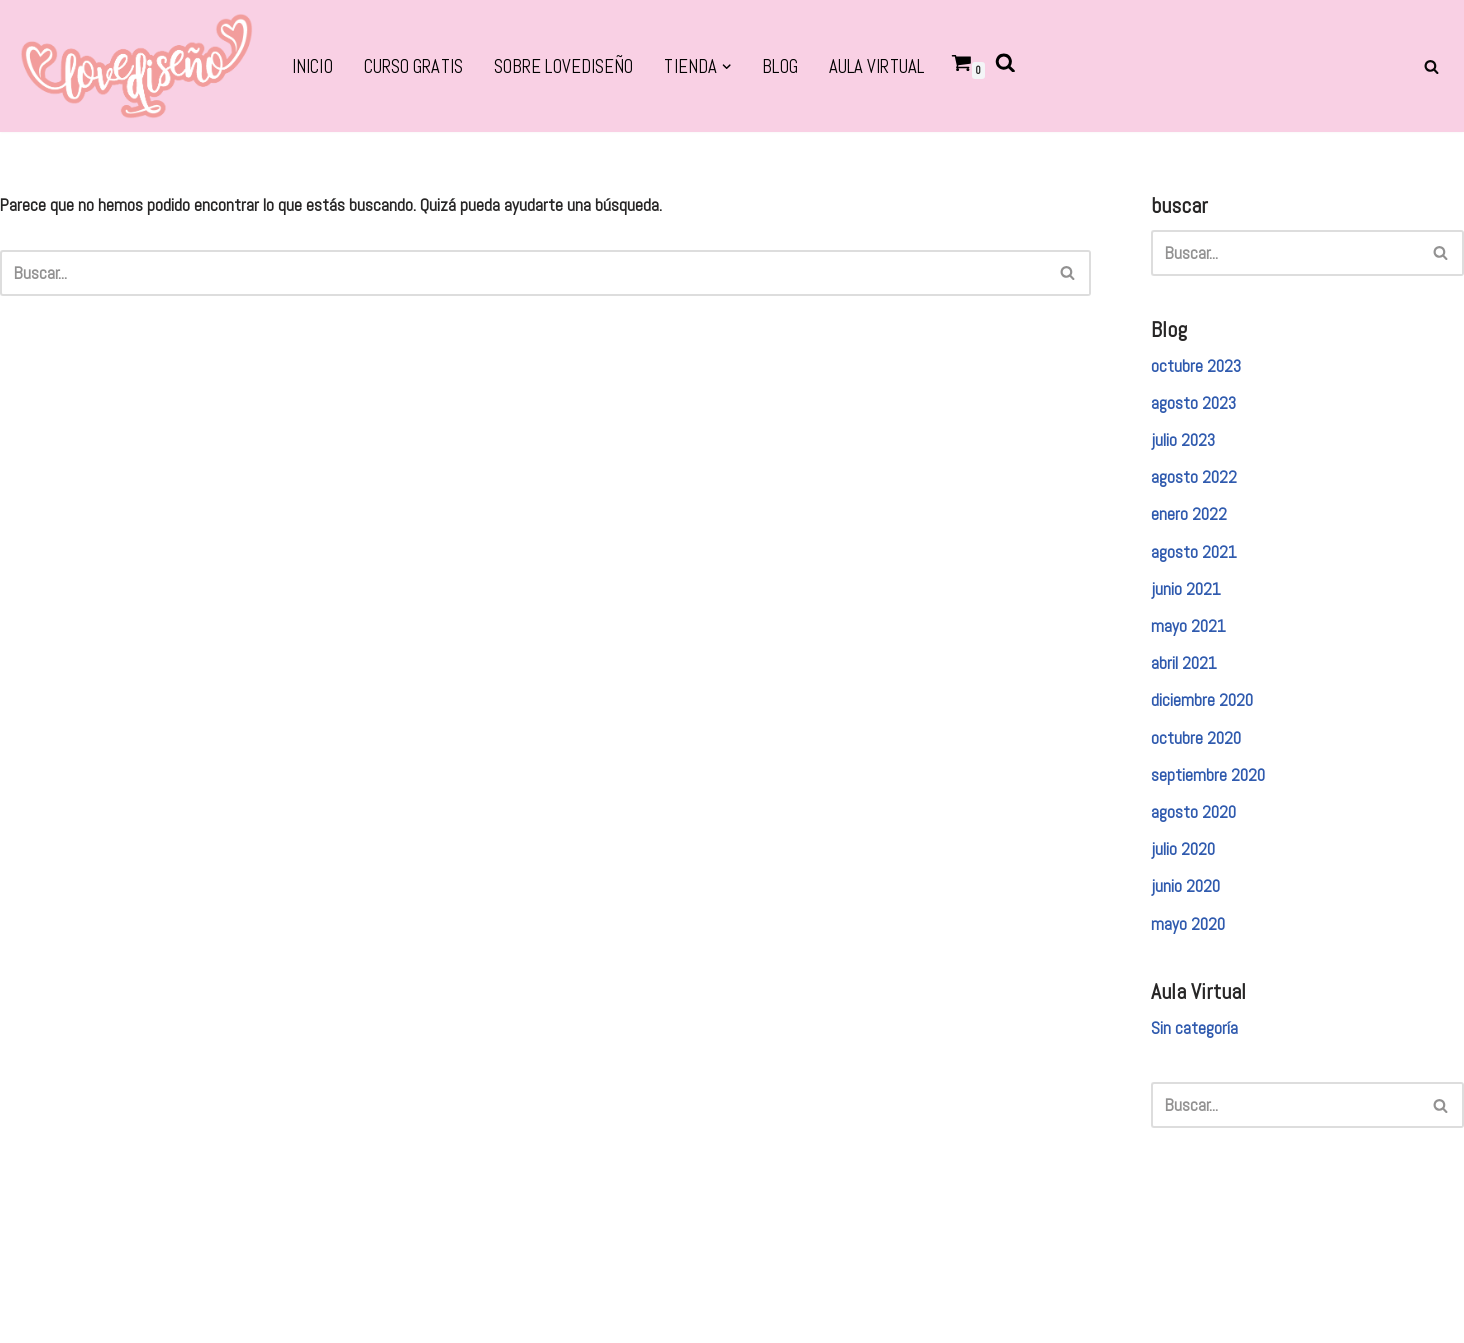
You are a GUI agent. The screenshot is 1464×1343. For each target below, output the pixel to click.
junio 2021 (1186, 589)
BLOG (779, 67)
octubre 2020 (1196, 738)
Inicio (312, 67)
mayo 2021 (1188, 626)
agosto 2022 (1194, 477)
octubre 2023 (1196, 366)
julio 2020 (1183, 849)
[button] (726, 66)
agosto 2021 (1194, 552)
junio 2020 (1185, 886)
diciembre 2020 (1202, 700)
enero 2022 (1189, 514)
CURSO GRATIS (413, 67)
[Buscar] (1431, 66)
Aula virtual (876, 67)
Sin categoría (1194, 1028)
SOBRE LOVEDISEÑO (564, 67)
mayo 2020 (1188, 924)
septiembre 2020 (1208, 775)
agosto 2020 (1193, 812)
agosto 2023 (1193, 403)
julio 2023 (1183, 440)
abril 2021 (1184, 663)
